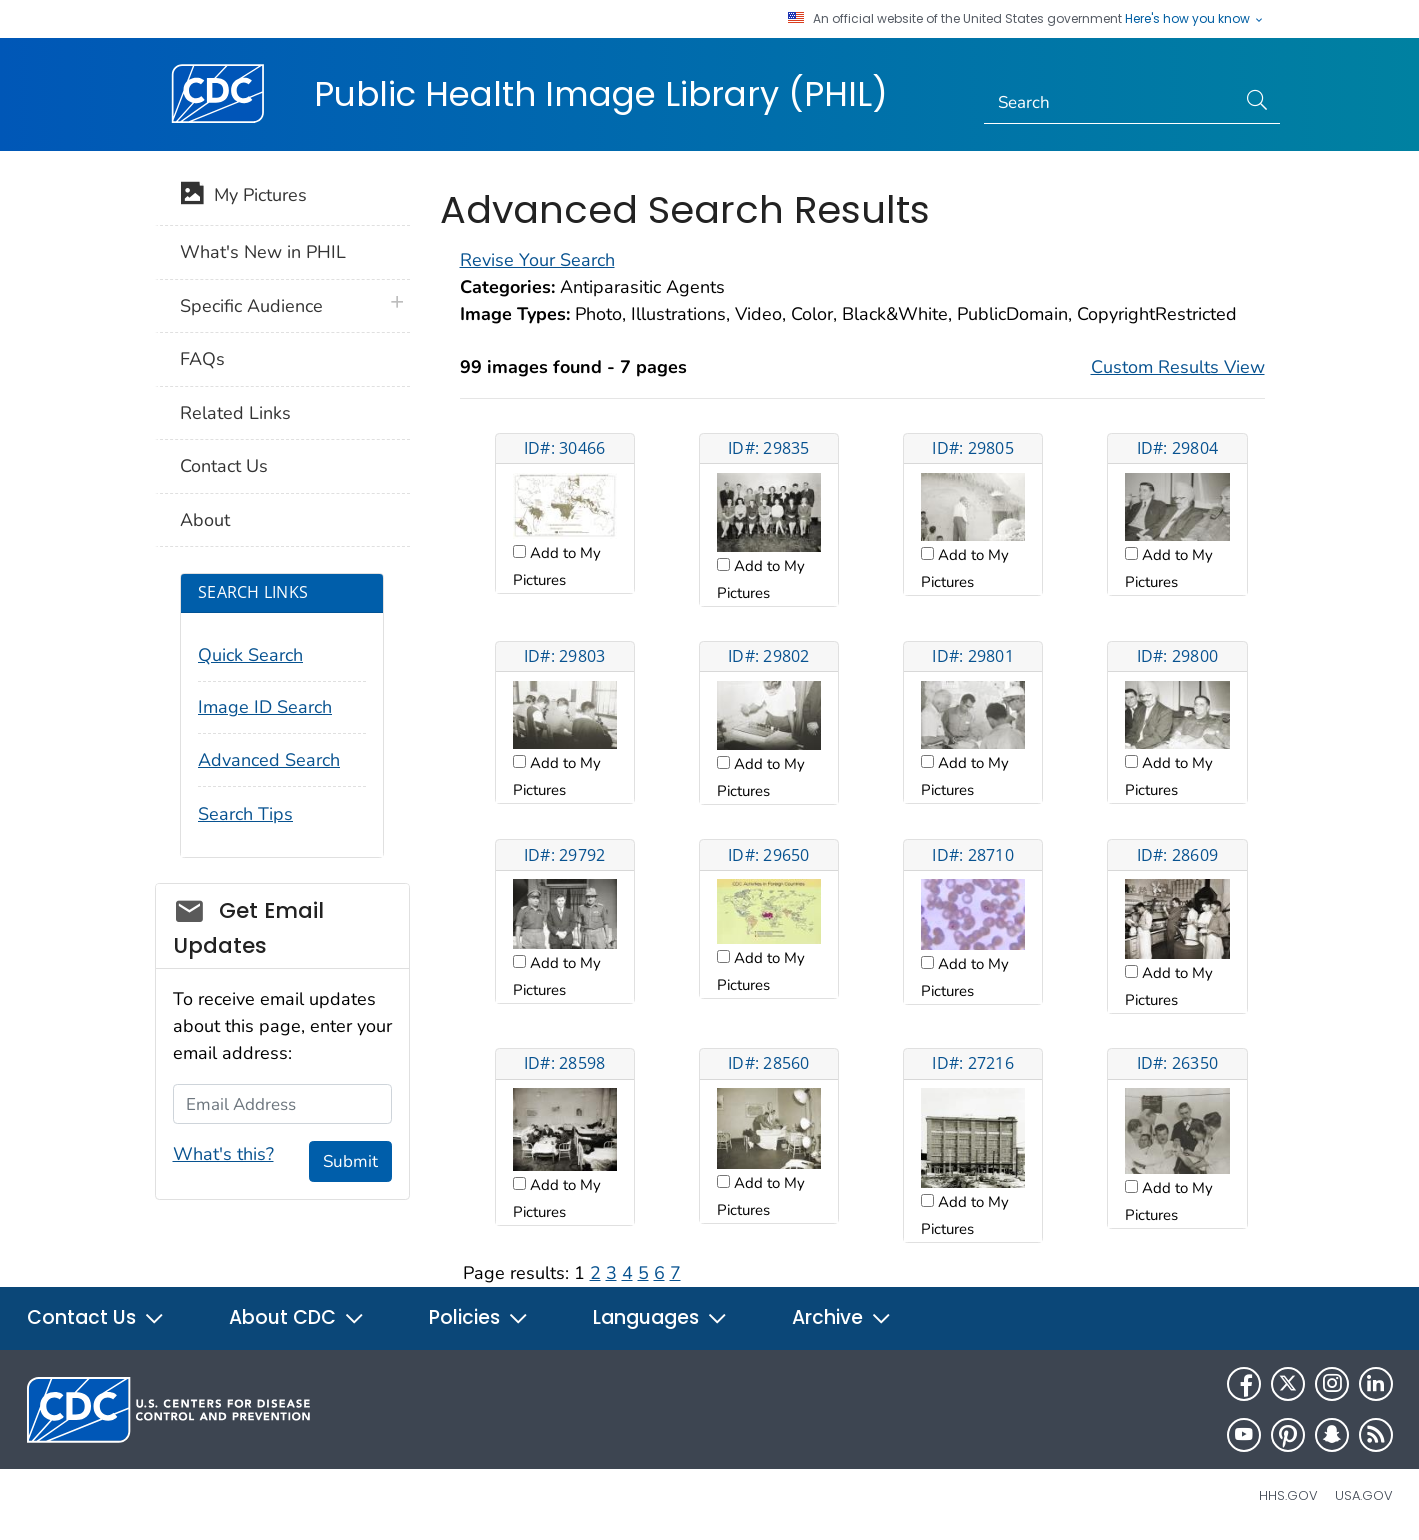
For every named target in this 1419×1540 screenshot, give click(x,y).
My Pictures (243, 197)
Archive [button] (842, 1317)
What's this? (223, 1154)
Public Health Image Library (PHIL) (601, 94)
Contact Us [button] (96, 1317)
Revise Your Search (537, 260)
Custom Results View (1178, 367)
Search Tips (245, 814)
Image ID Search (265, 707)
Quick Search (250, 655)
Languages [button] (660, 1317)
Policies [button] (479, 1317)
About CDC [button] (297, 1317)
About (205, 520)
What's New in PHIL (263, 252)
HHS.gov (1288, 1495)
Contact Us (224, 466)
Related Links (235, 413)
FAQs (202, 359)
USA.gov (1364, 1495)
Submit (350, 1161)
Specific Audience (251, 306)
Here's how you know (1195, 19)
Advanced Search (269, 760)
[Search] (1109, 103)
